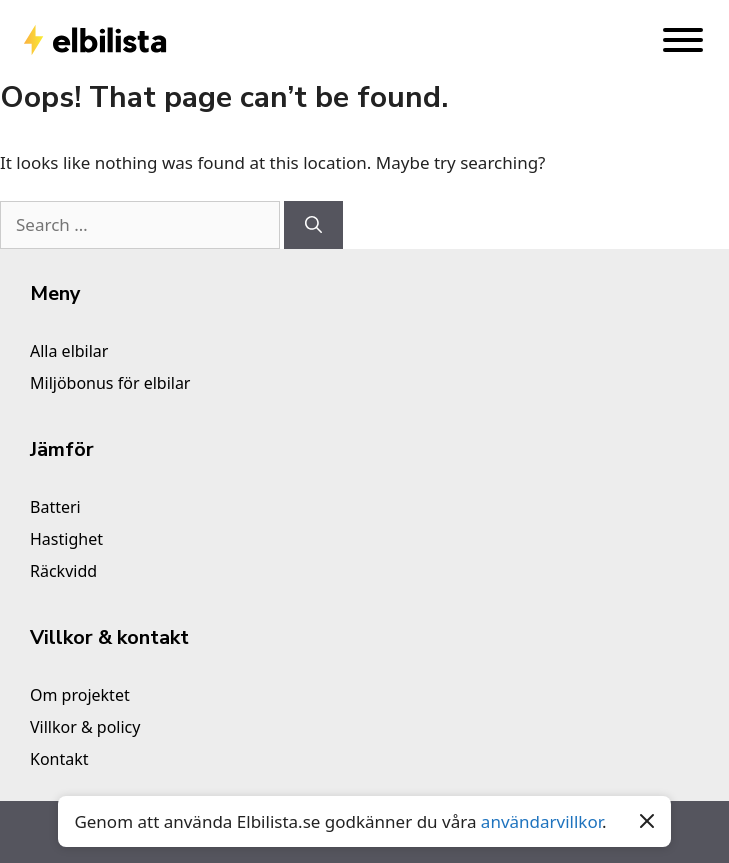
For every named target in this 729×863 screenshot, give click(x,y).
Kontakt (59, 759)
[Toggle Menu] (683, 40)
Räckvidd (63, 571)
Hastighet (66, 539)
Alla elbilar (69, 351)
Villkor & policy (85, 727)
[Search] (313, 225)
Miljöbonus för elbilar (110, 383)
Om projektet (80, 695)
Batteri (55, 507)
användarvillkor (541, 821)
